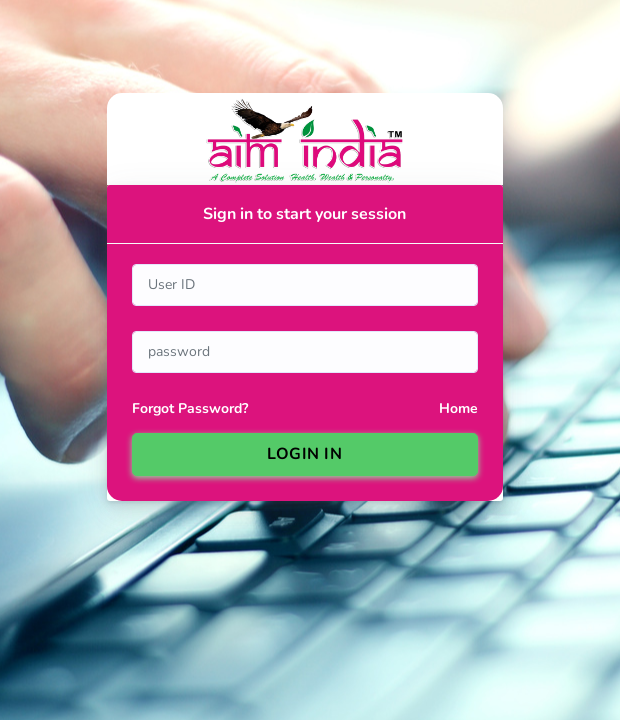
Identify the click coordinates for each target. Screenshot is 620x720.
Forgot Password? (190, 408)
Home (458, 408)
